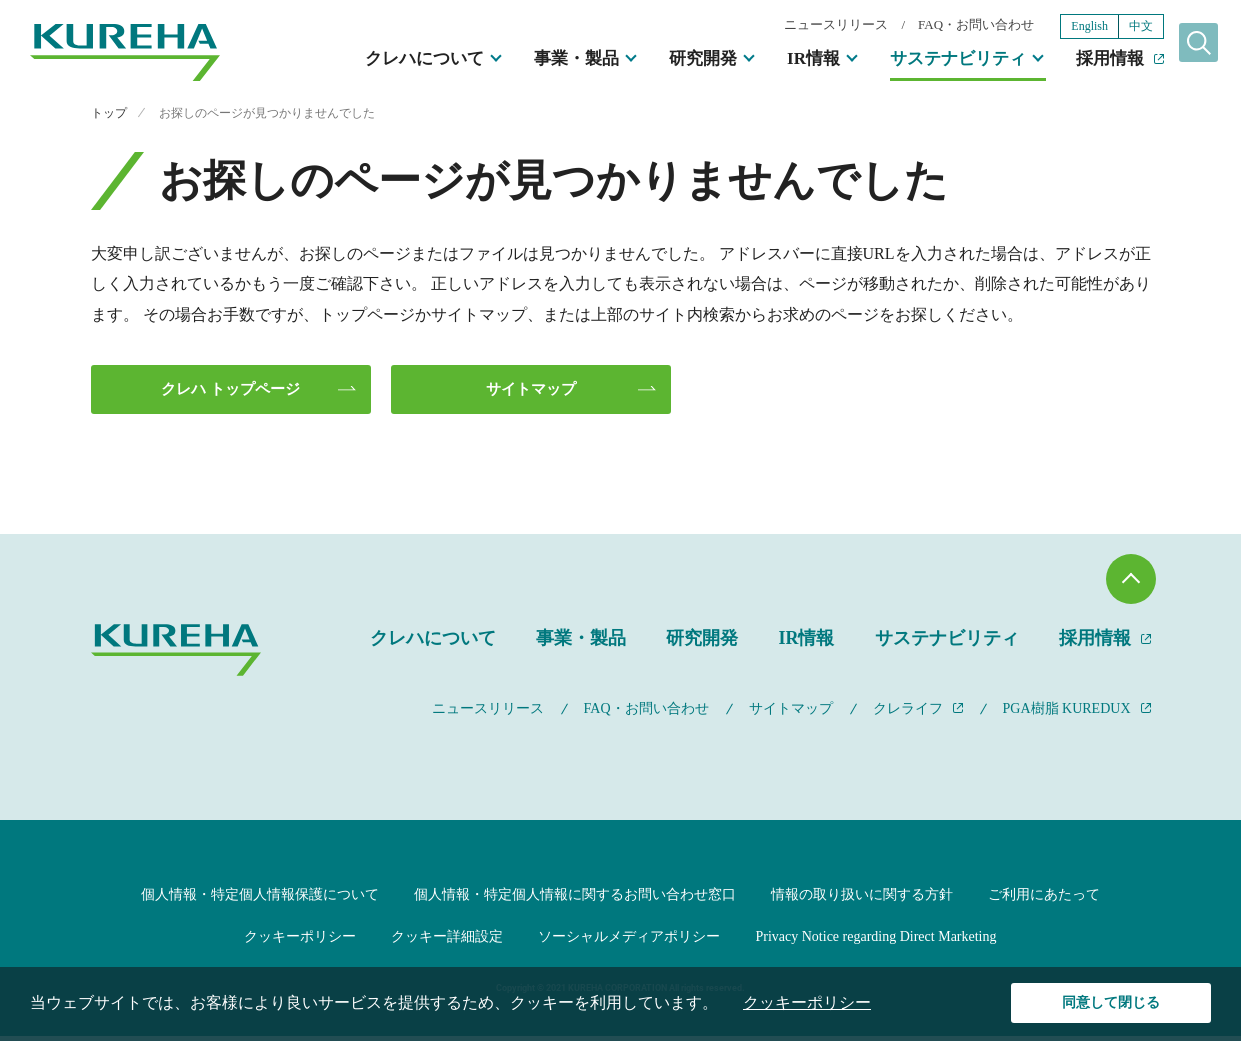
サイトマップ (529, 390)
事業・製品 (542, 60)
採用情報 (1076, 60)
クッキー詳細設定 (447, 941)
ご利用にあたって (1044, 898)
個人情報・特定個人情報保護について (260, 898)
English (1055, 28)
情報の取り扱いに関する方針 (862, 898)
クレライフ (908, 712)
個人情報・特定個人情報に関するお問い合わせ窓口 (575, 898)
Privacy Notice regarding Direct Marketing (875, 941)
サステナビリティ (924, 60)
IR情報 (779, 60)
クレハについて (390, 60)
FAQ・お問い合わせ (942, 26)
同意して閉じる (1111, 1002)
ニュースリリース (802, 26)
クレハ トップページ (229, 390)
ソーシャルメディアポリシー (629, 941)
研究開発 (669, 60)
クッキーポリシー (300, 941)
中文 (1107, 28)
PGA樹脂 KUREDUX (1067, 712)
